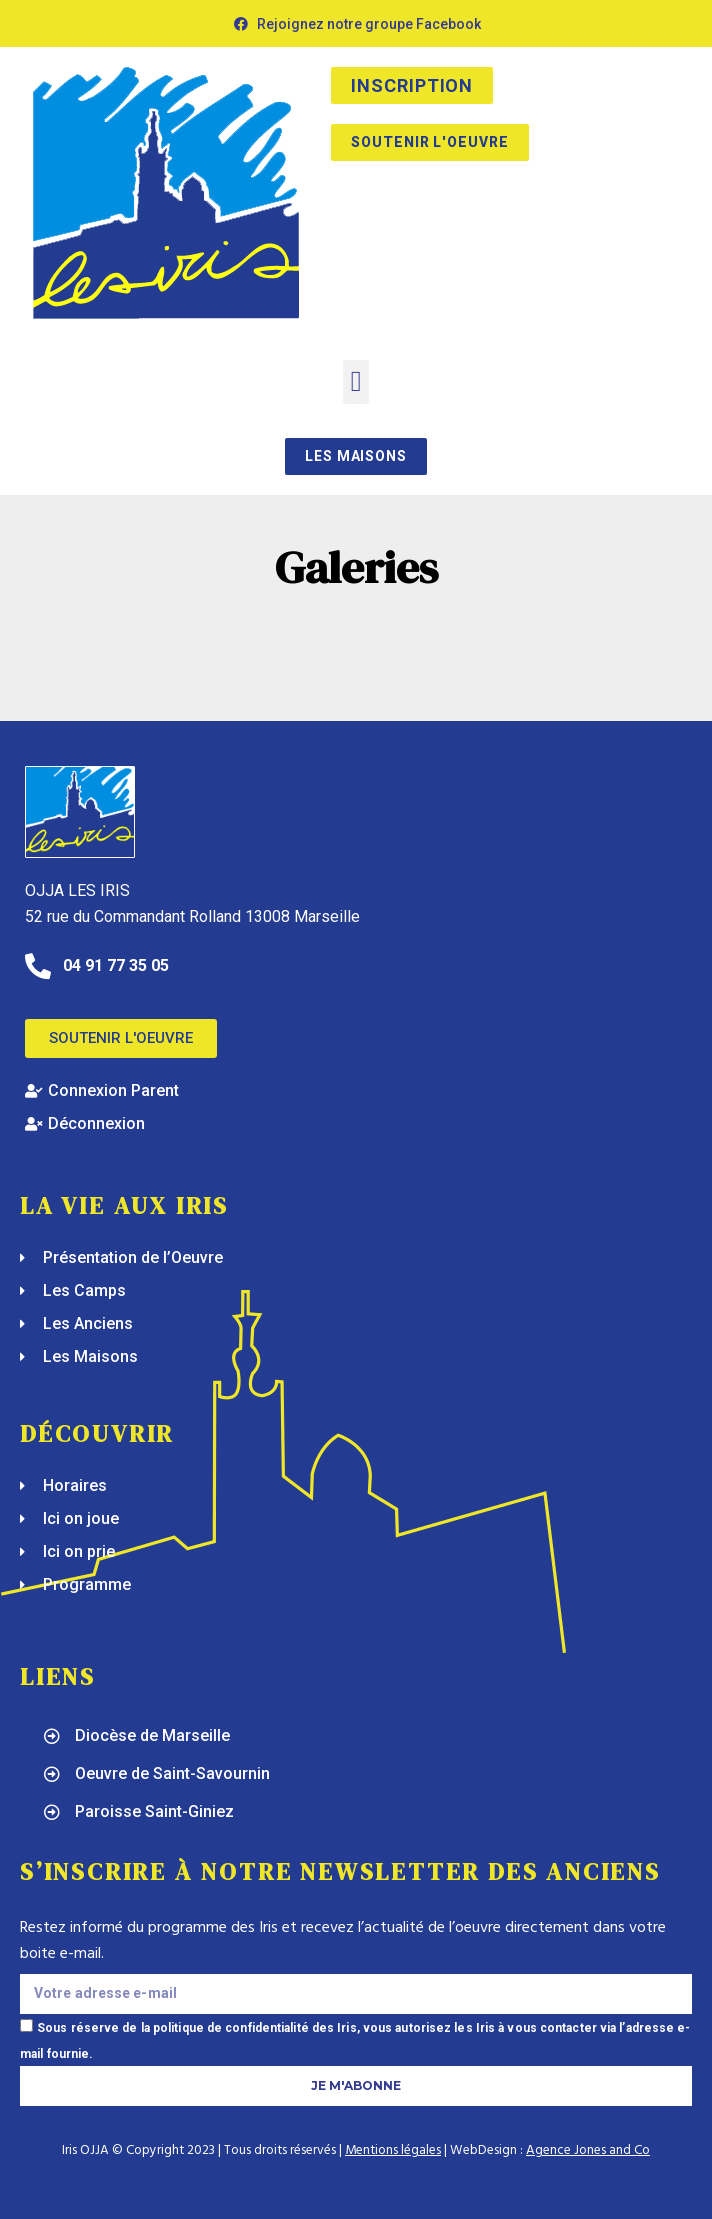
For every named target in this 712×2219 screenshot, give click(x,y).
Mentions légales (393, 2150)
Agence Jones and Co (588, 2150)
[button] (355, 382)
